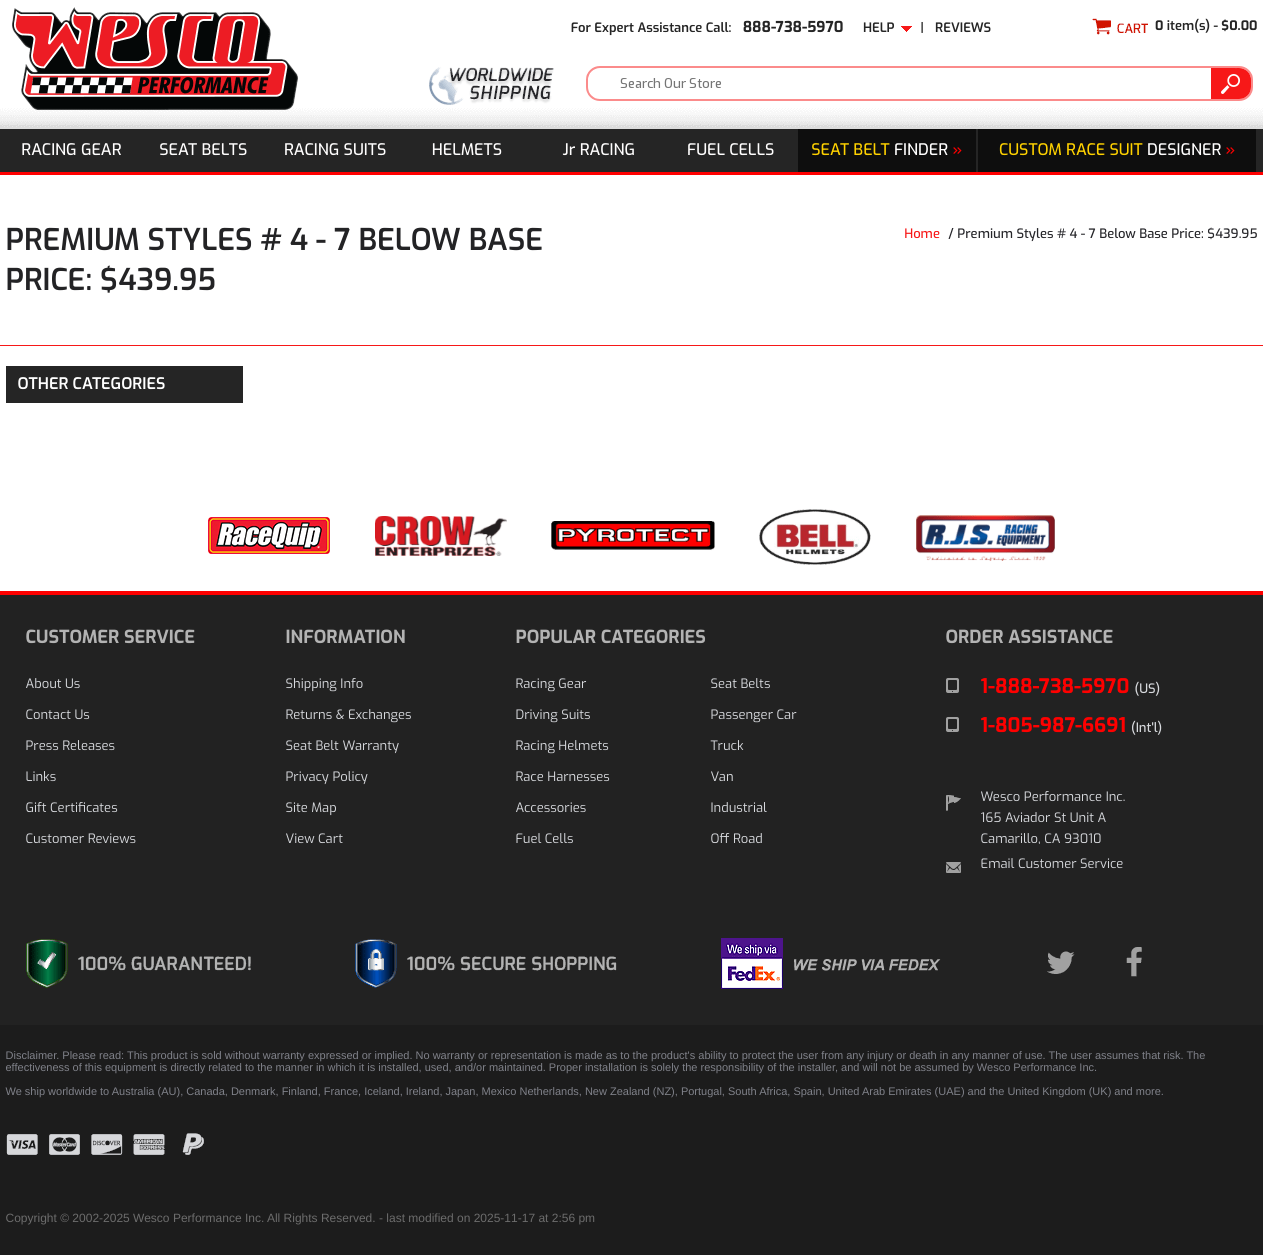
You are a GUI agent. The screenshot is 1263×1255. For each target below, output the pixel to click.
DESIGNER (1117, 150)
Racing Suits (335, 150)
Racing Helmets (562, 746)
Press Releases (71, 746)
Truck (727, 746)
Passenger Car (754, 715)
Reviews (963, 28)
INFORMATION (346, 637)
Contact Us (58, 715)
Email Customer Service (1052, 864)
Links (41, 777)
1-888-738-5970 (1071, 686)
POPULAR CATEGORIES (611, 637)
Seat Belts (203, 150)
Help (888, 28)
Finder (886, 150)
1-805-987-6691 (1072, 725)
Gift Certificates (72, 808)
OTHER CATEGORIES (92, 384)
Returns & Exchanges (349, 715)
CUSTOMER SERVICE (110, 637)
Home (922, 234)
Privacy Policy (327, 777)
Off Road (737, 839)
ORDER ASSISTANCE (1030, 637)
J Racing (599, 150)
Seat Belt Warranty (342, 746)
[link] (1208, 1159)
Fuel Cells (730, 150)
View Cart (314, 839)
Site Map (311, 808)
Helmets (467, 150)
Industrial (739, 808)
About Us (53, 684)
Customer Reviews (81, 839)
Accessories (551, 808)
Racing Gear (71, 150)
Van (722, 777)
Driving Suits (553, 715)
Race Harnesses (563, 777)
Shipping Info (325, 684)
